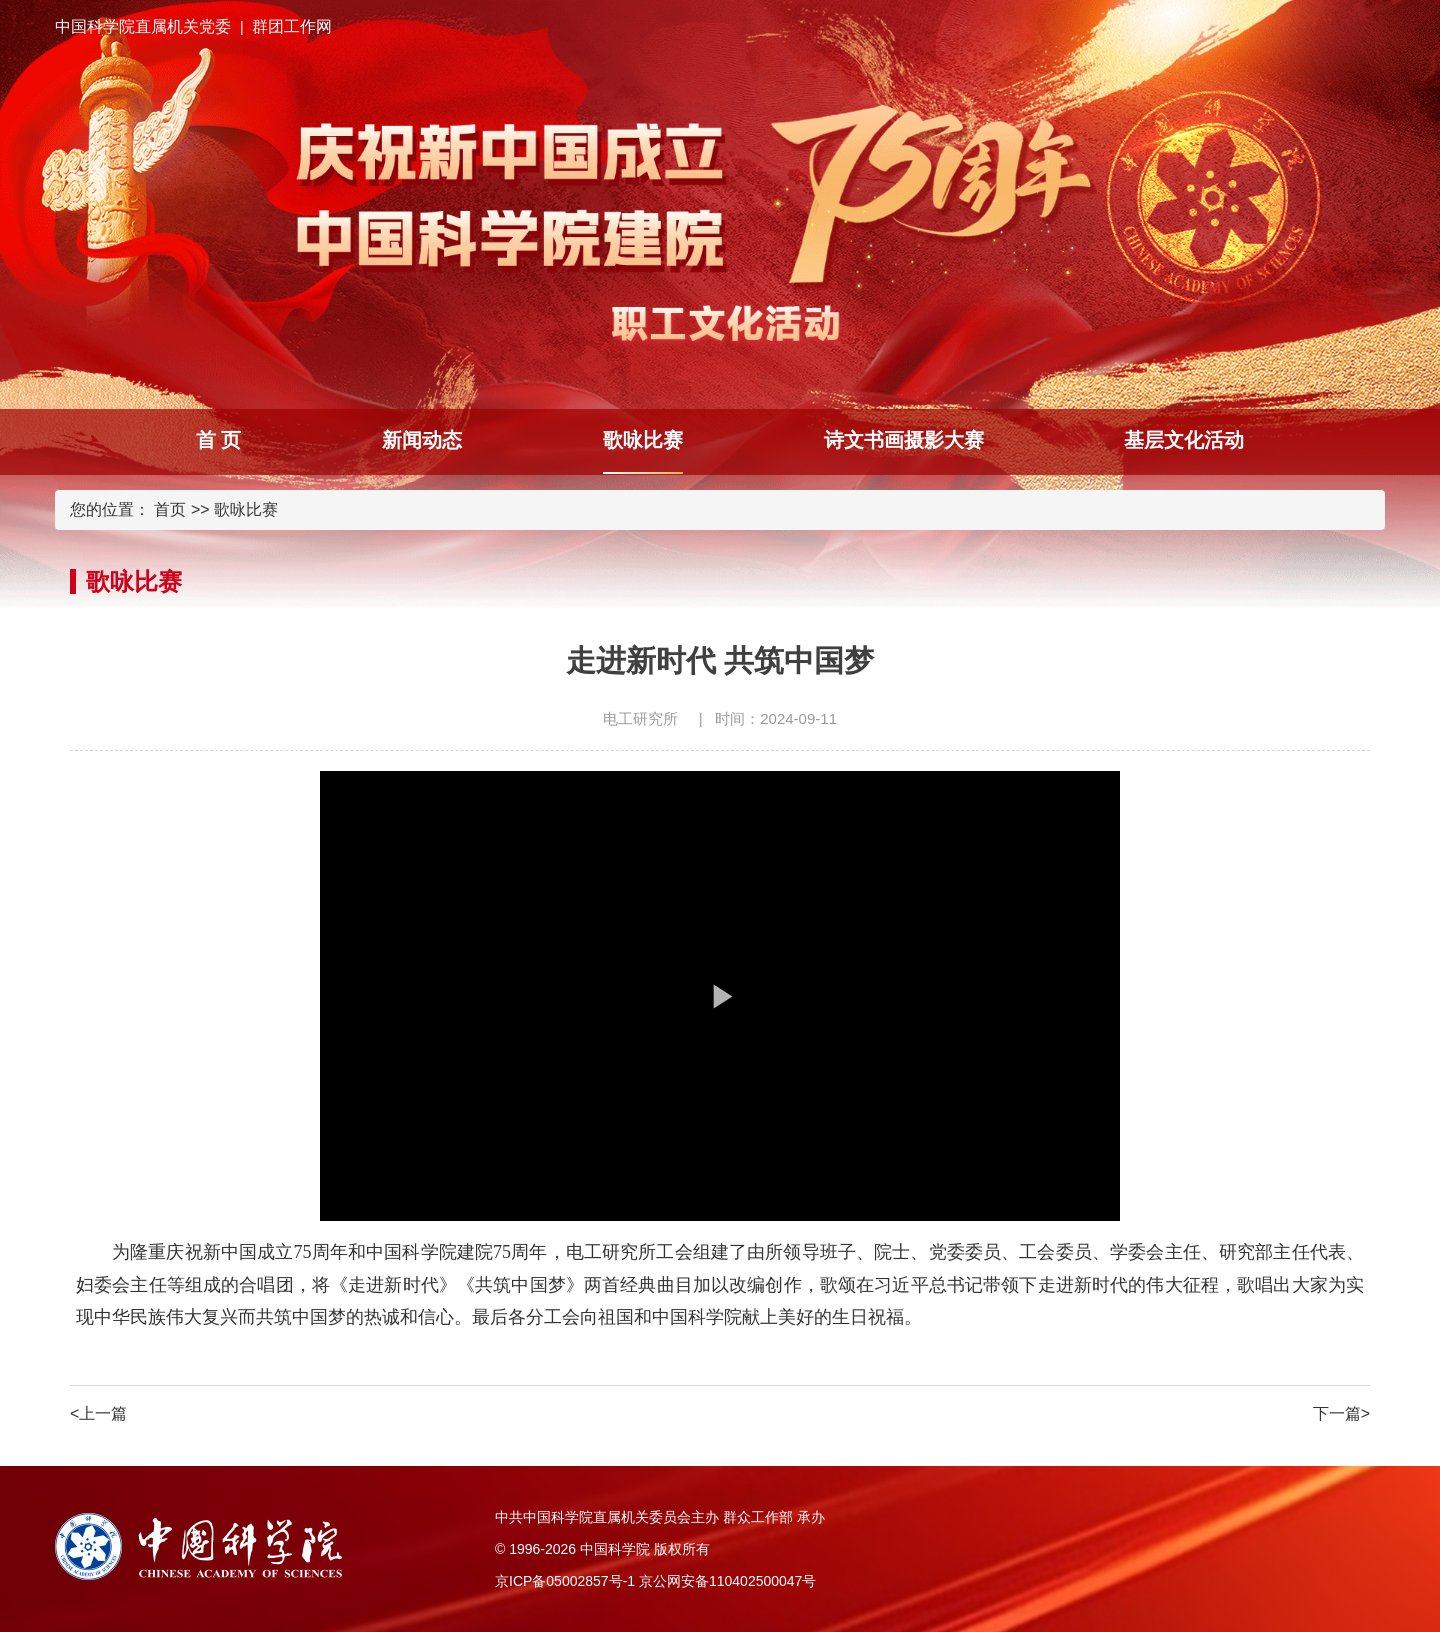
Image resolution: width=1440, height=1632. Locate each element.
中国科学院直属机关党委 (143, 26)
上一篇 (98, 1413)
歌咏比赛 (643, 440)
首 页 (219, 440)
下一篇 (1341, 1413)
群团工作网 (292, 26)
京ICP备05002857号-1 (565, 1581)
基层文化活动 (1184, 440)
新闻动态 (422, 440)
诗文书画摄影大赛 (904, 440)
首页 (170, 509)
